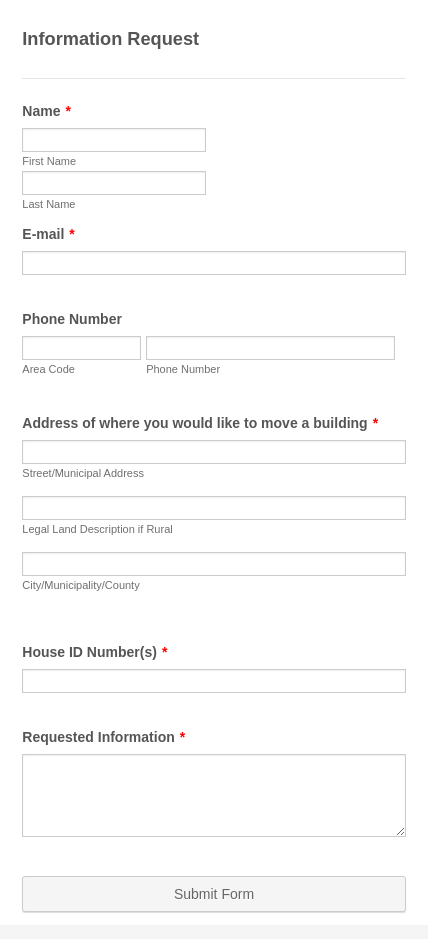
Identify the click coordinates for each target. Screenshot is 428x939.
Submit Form (214, 894)
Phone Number (72, 319)
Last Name (48, 204)
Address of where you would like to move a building (200, 423)
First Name (49, 161)
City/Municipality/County (80, 585)
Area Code (48, 369)
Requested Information (103, 737)
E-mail (48, 234)
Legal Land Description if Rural (97, 529)
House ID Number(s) (94, 652)
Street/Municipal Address (83, 473)
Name (46, 111)
